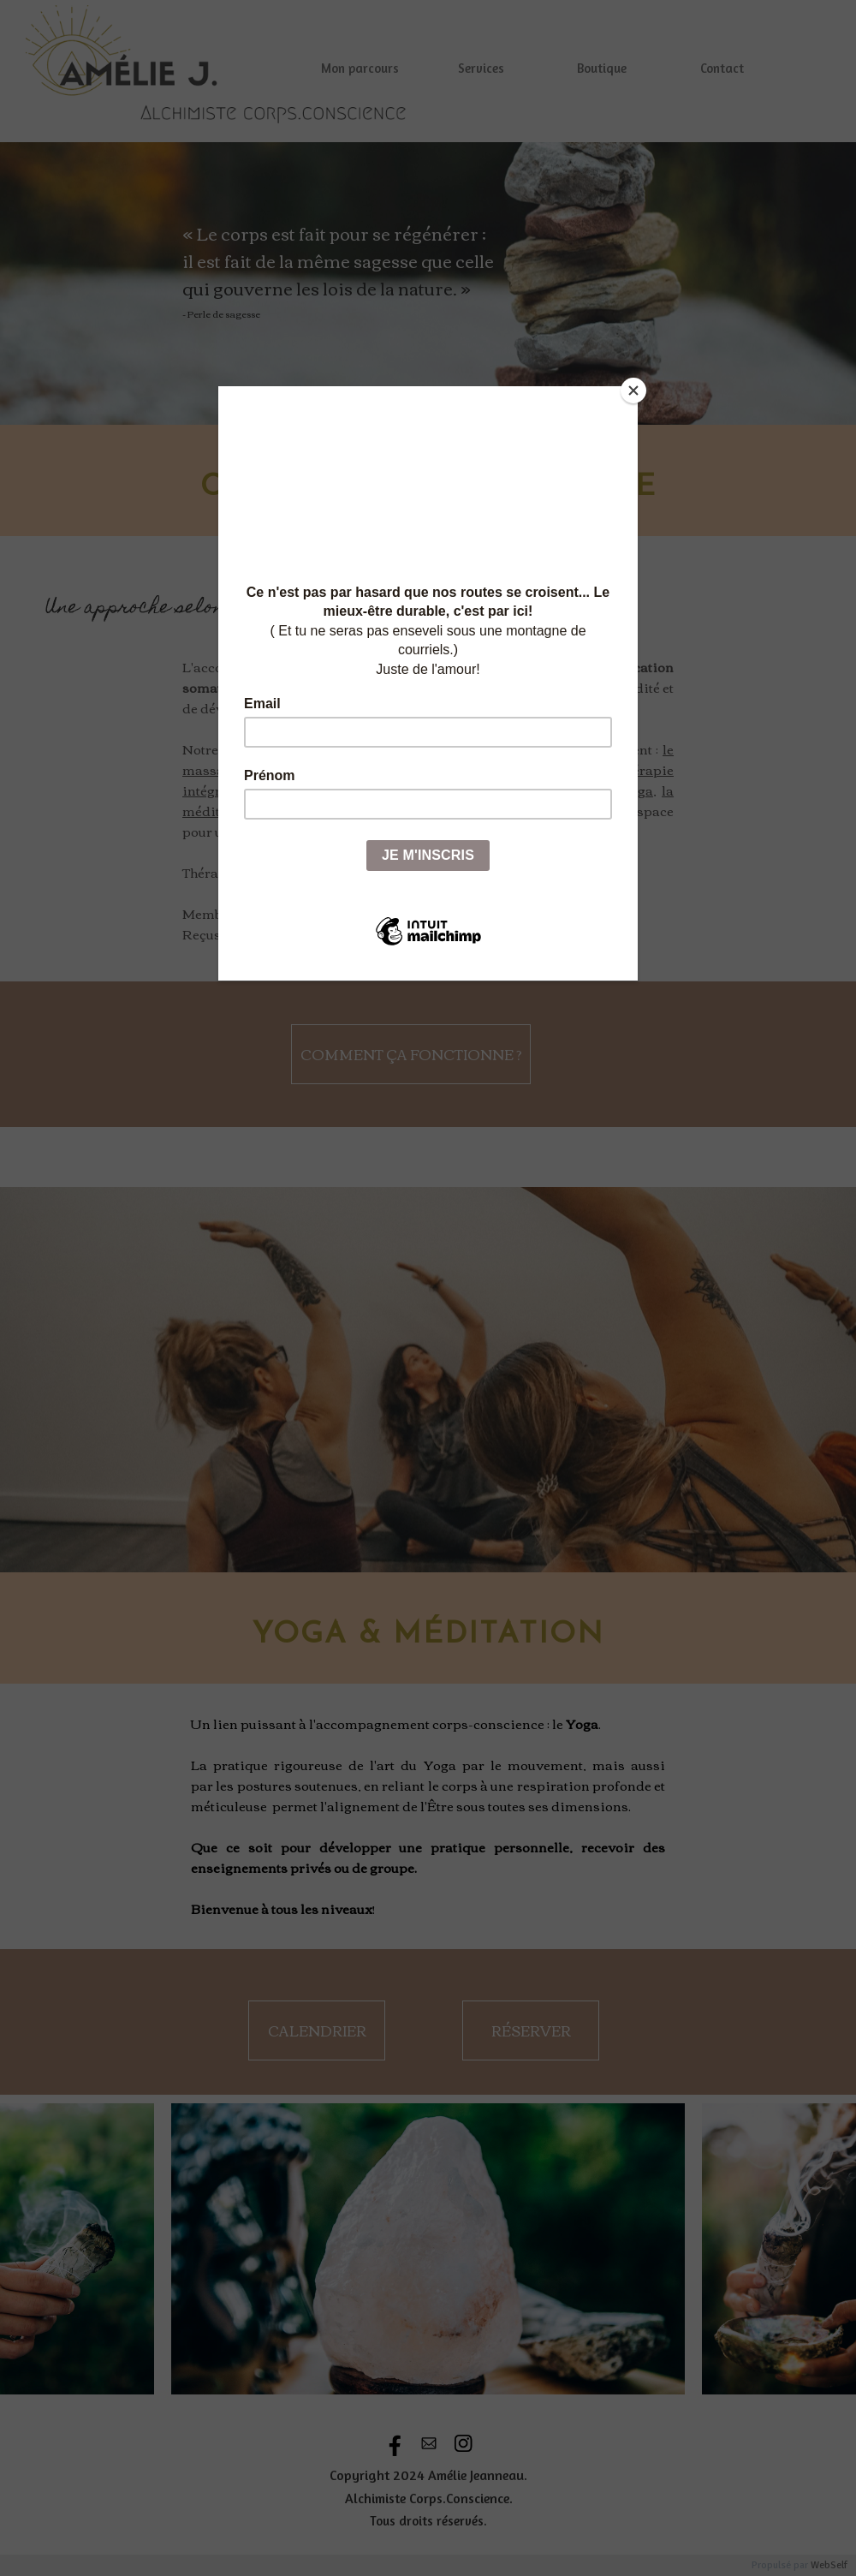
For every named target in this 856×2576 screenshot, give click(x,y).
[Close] (633, 390)
